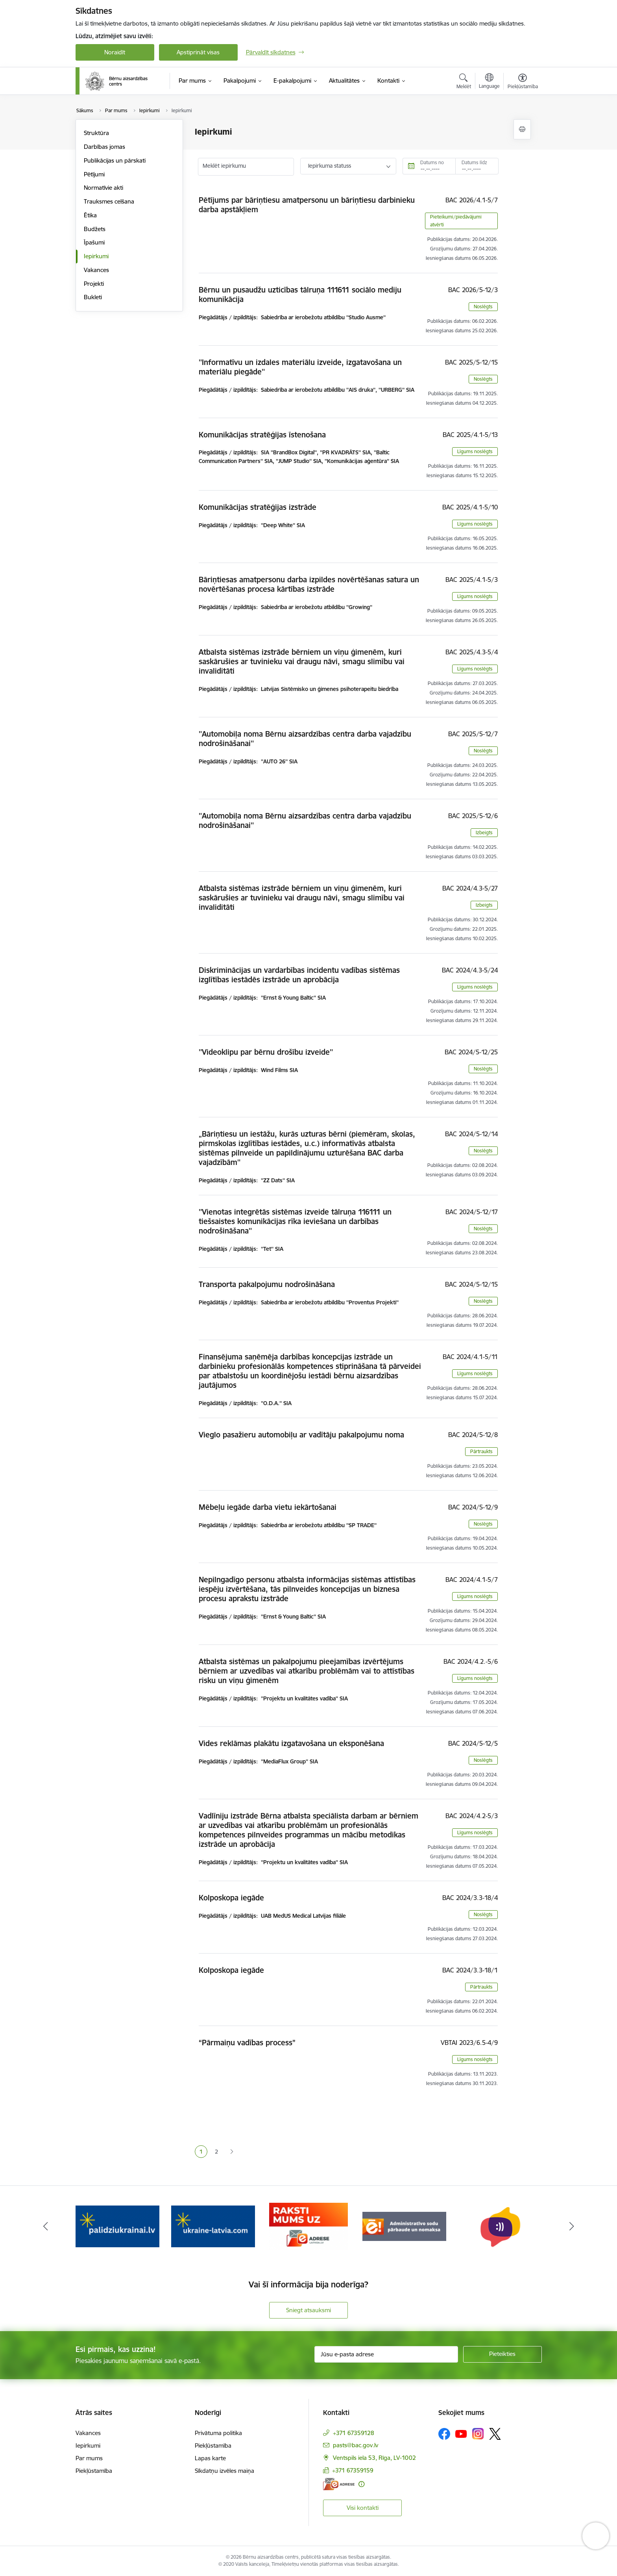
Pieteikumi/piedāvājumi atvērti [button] (456, 221)
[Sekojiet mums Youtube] (461, 2433)
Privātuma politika (218, 2433)
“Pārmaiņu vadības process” (247, 2042)
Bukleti (93, 297)
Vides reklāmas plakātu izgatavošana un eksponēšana (291, 1743)
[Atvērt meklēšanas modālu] (464, 82)
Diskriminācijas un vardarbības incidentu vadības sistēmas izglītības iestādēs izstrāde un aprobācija (299, 974)
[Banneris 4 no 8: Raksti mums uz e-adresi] (308, 2226)
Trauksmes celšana (109, 201)
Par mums (89, 2458)
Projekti (94, 283)
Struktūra (96, 133)
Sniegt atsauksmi (308, 2310)
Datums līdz (474, 162)
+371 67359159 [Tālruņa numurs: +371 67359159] (352, 2470)
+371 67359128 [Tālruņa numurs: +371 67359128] (353, 2433)
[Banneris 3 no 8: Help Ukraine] (213, 2226)
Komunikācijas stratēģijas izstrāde (257, 507)
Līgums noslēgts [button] (475, 451)
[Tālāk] (572, 2226)
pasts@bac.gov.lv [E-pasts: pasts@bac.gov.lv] (355, 2445)
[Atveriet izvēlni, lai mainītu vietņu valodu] (489, 82)
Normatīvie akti (103, 187)
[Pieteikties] (502, 2354)
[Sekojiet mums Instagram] (478, 2433)
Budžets (94, 229)
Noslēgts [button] (483, 306)
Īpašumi (94, 242)
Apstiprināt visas (198, 52)
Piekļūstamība (94, 2470)
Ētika (90, 215)
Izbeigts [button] (484, 832)
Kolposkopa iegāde (231, 1897)
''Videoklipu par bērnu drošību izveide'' (266, 1052)
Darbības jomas (104, 146)
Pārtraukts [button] (481, 1451)
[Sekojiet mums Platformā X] (495, 2434)
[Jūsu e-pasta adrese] (386, 2354)
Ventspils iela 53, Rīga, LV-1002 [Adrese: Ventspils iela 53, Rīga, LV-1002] (374, 2457)
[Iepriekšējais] (46, 2226)
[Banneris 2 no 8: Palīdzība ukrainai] (117, 2226)
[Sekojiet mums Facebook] (444, 2434)
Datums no (432, 162)
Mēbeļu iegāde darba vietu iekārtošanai (267, 1507)
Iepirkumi (96, 256)
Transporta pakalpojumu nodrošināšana (267, 1284)
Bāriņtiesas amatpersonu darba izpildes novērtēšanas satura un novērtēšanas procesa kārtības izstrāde (309, 584)
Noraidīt (114, 52)
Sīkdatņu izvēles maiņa (224, 2470)
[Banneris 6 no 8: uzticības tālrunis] (499, 2226)
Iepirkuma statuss (329, 165)
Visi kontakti (363, 2507)
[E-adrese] (339, 2484)
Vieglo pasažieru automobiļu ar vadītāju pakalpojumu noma (301, 1434)
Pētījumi (94, 174)
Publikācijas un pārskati (115, 160)
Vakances (96, 270)
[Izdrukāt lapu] (522, 129)
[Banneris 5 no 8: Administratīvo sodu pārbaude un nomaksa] (404, 2226)
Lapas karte (210, 2458)
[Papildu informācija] (361, 2484)
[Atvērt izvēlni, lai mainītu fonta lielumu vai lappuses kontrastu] (523, 82)
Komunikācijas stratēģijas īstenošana (262, 434)
